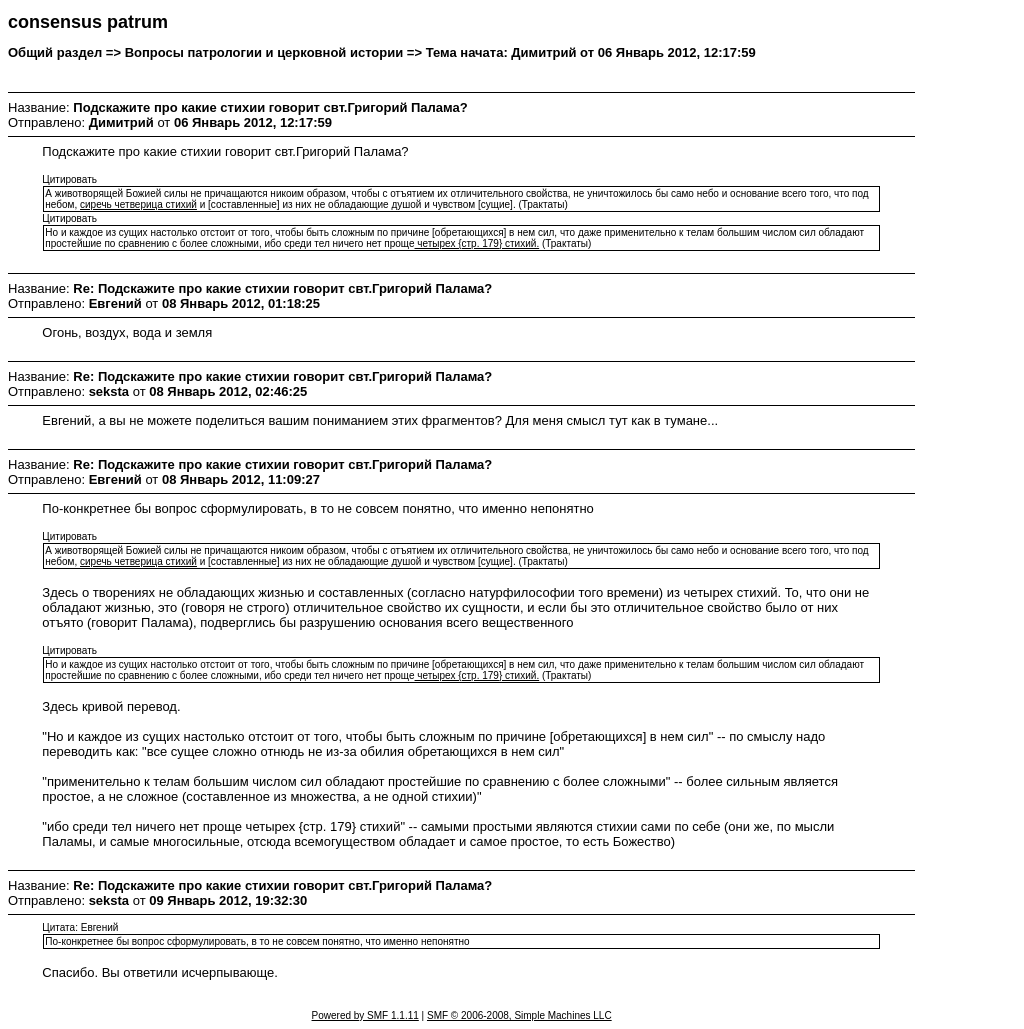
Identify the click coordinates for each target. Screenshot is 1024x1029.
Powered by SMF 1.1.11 (365, 1015)
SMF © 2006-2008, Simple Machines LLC (519, 1015)
